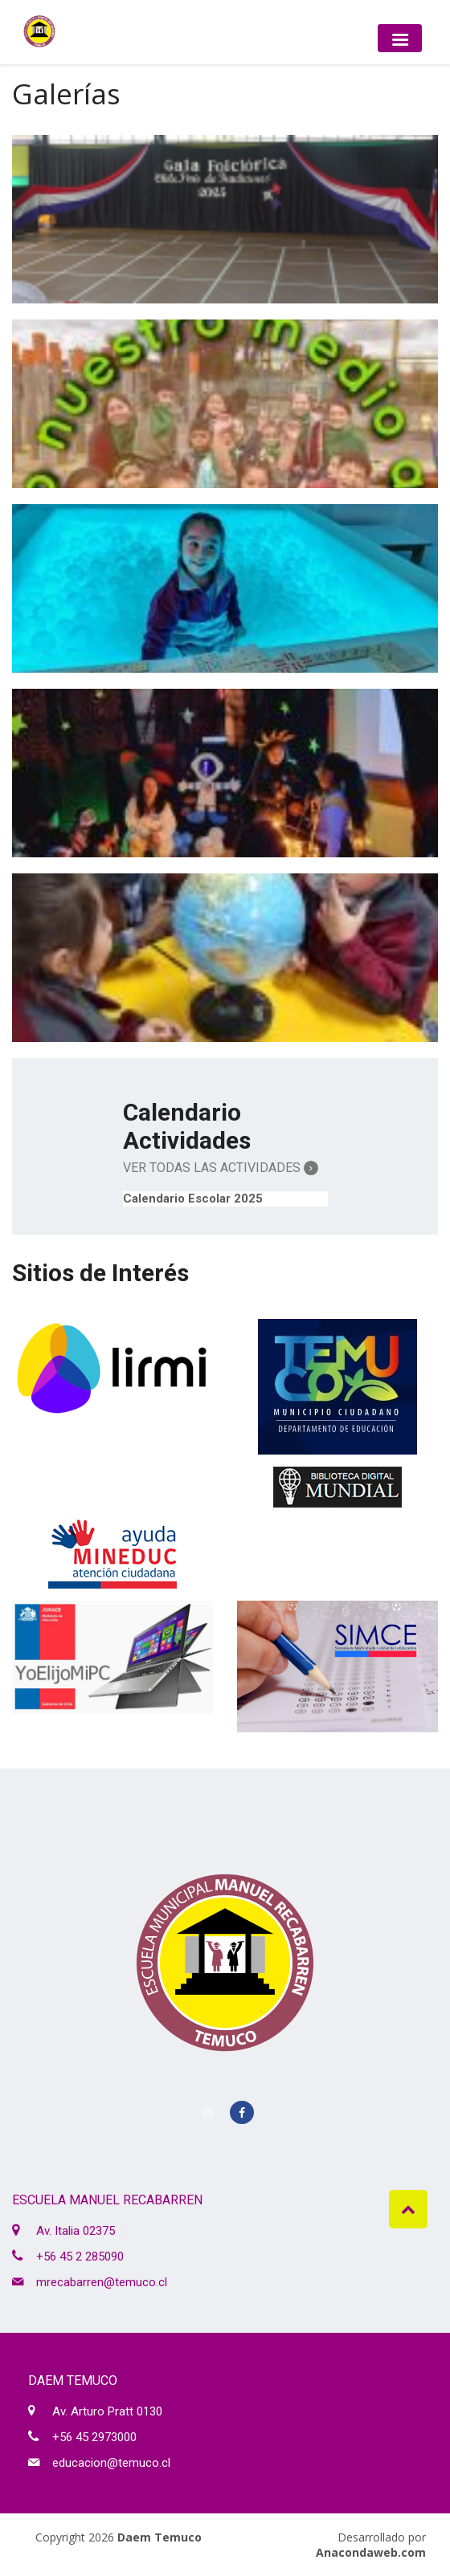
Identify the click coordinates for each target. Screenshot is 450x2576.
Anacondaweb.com (371, 2552)
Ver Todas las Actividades (220, 1167)
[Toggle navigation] (400, 38)
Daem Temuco (159, 2537)
